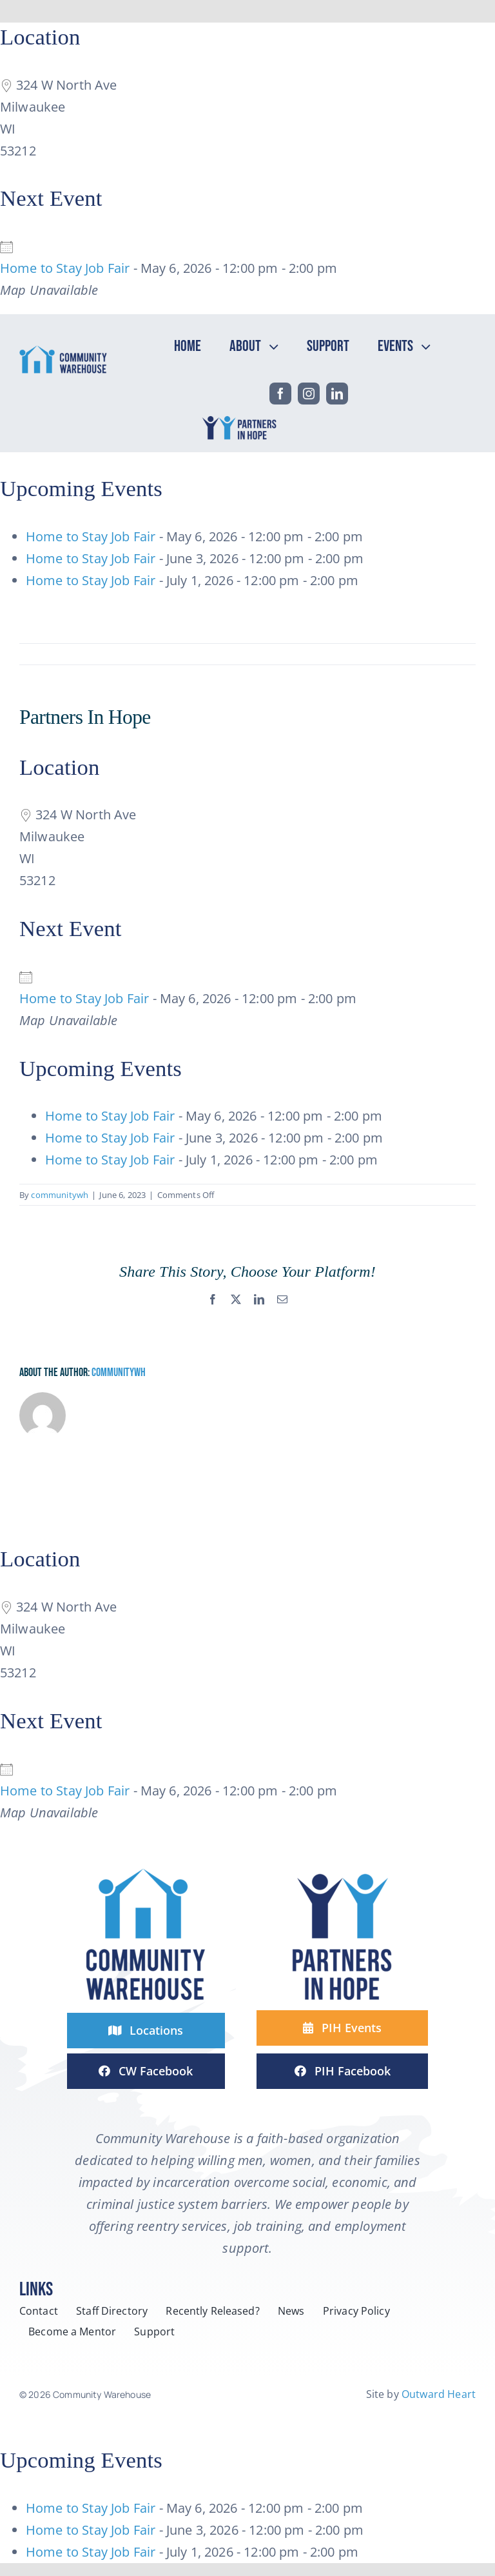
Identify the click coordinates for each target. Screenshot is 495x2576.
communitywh (59, 1195)
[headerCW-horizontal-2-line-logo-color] (63, 351)
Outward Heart (439, 2394)
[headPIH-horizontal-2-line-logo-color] (241, 418)
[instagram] (309, 393)
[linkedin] (337, 393)
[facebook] (280, 393)
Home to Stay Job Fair (65, 268)
